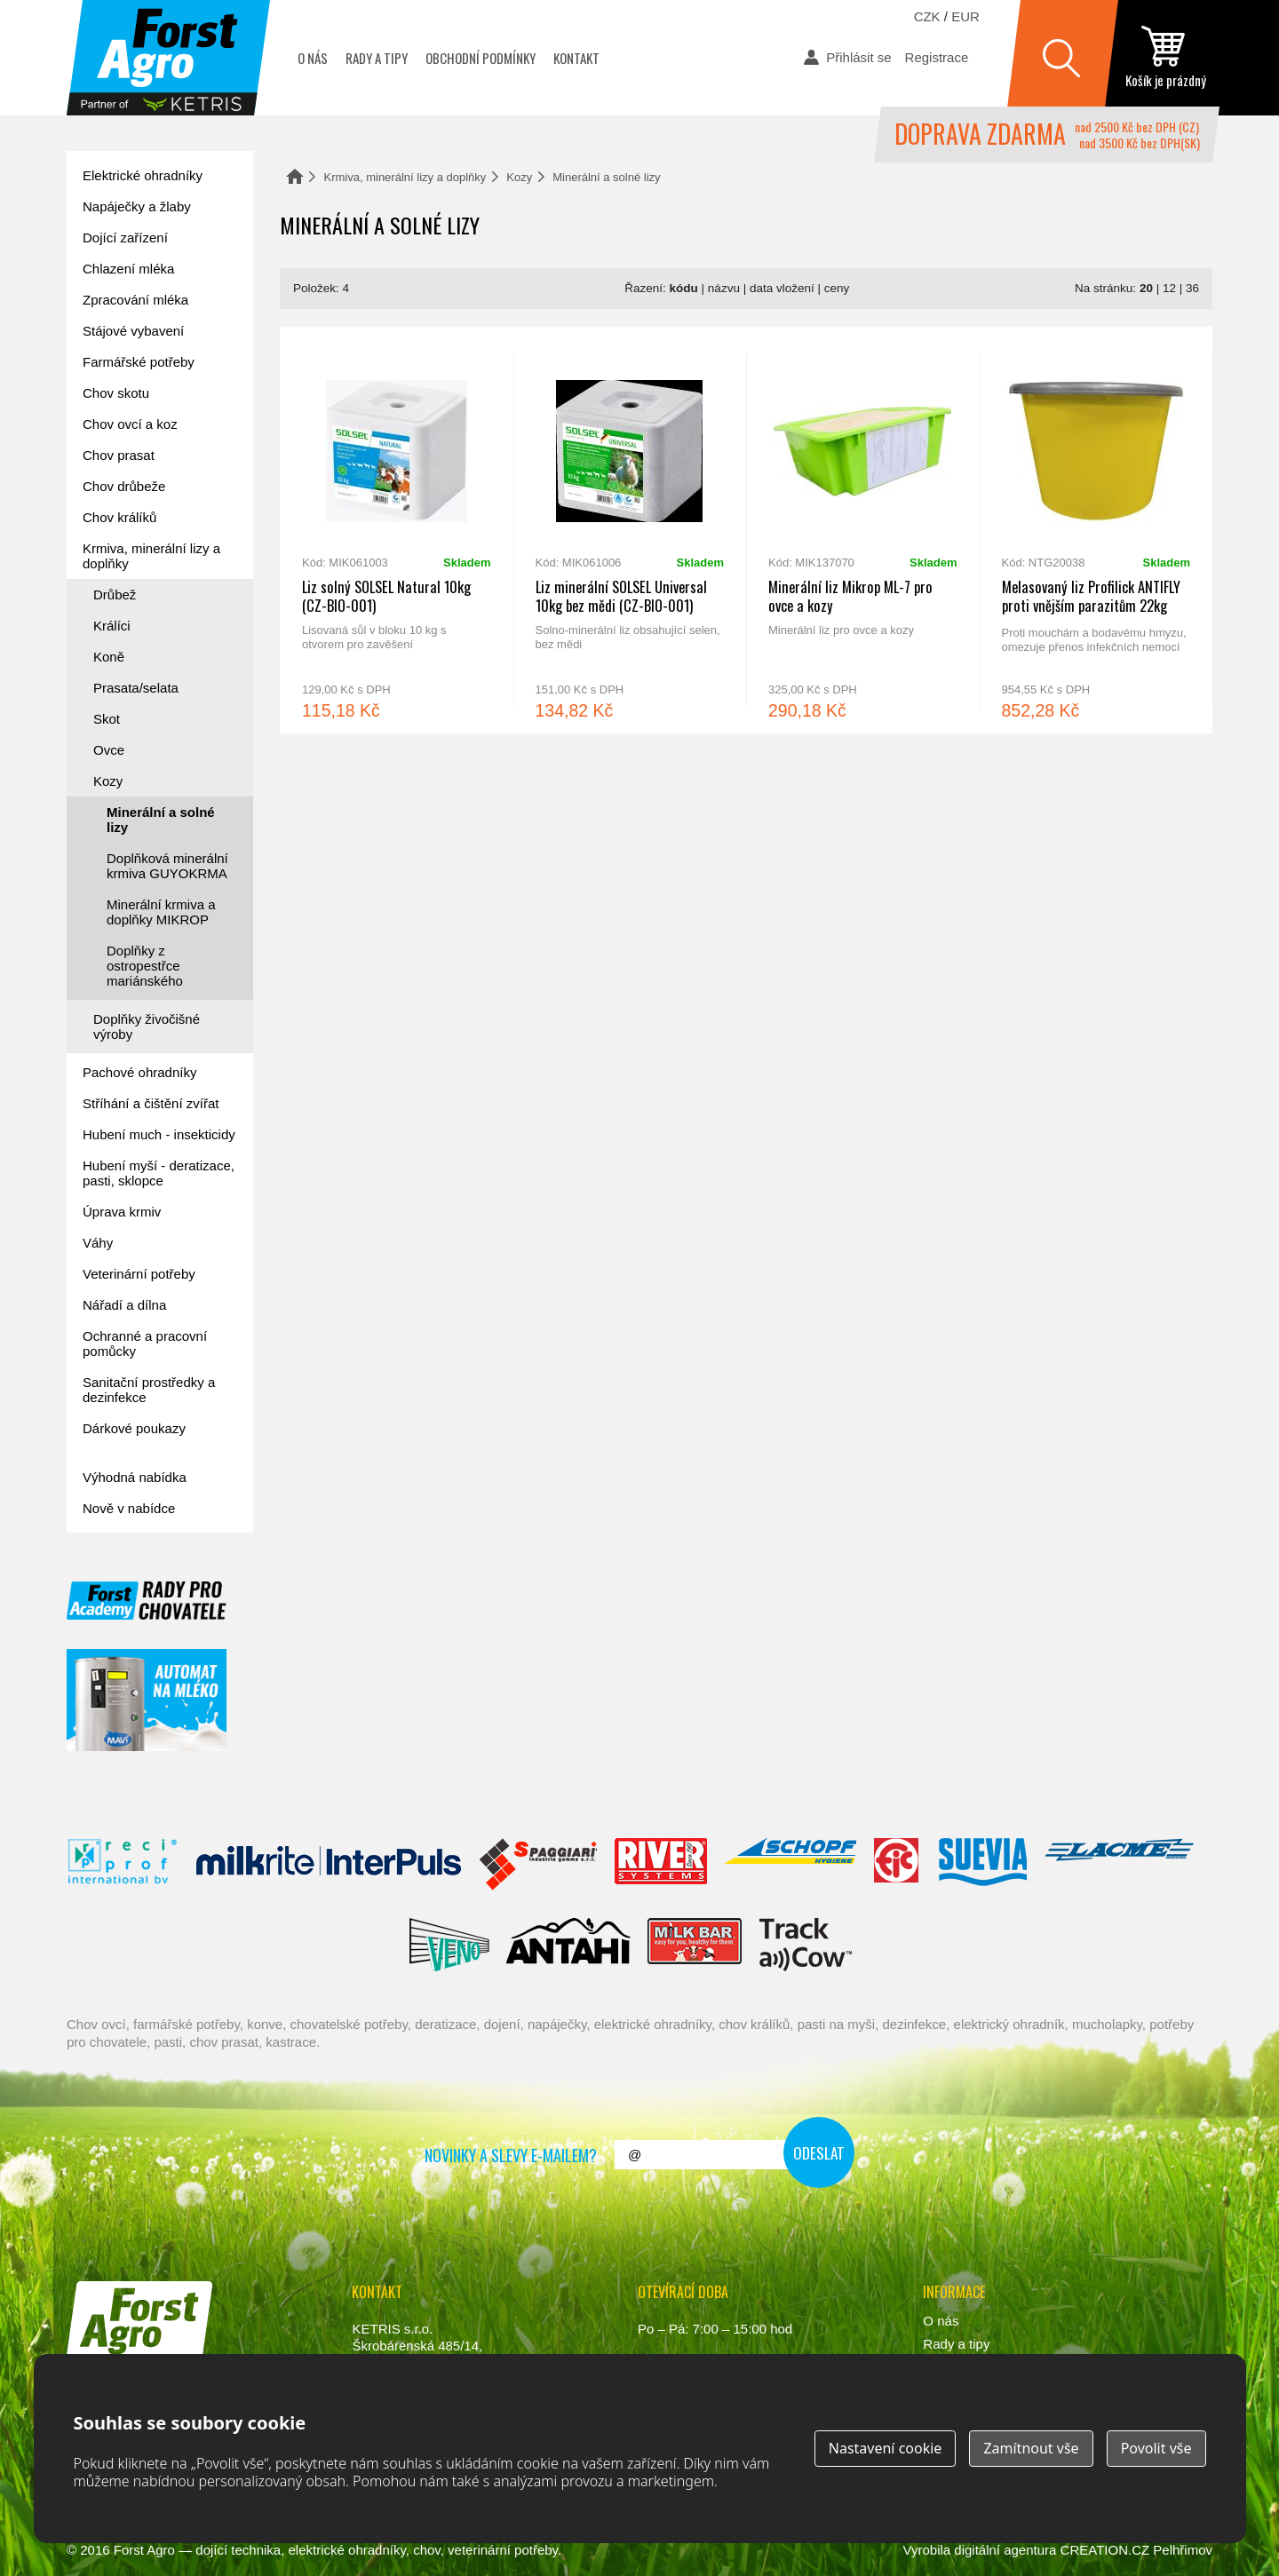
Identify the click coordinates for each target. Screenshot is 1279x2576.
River (660, 1864)
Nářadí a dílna (124, 1304)
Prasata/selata (136, 687)
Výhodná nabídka (135, 1477)
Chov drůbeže (124, 486)
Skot (106, 718)
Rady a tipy (377, 57)
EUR (965, 16)
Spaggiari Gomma (538, 1864)
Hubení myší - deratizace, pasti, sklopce (158, 1173)
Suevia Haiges (982, 1864)
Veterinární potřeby (139, 1273)
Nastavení (885, 2448)
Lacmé (1119, 1864)
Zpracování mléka (135, 299)
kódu (684, 288)
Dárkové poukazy (134, 1428)
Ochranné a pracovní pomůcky (145, 1343)
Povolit (1156, 2448)
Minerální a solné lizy (161, 820)
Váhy (98, 1242)
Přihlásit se (858, 57)
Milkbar (695, 1944)
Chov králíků (119, 517)
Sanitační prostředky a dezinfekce (149, 1390)
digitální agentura (1005, 2549)
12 (1169, 288)
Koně (108, 656)
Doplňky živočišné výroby (146, 1026)
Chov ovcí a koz (130, 424)
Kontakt (576, 57)
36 (1192, 288)
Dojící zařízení (125, 237)
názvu (724, 288)
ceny (837, 288)
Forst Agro (144, 2549)
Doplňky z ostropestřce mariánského (145, 965)
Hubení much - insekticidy (159, 1134)
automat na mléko (146, 1700)
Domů (295, 176)
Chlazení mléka (128, 268)
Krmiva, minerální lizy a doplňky (405, 177)
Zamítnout (1030, 2448)
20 (1146, 288)
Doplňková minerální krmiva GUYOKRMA (167, 866)
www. (134, 2381)
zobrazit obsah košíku (1165, 57)
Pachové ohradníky (139, 1072)
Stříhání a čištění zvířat (150, 1103)
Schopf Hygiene (790, 1864)
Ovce (108, 749)
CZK (927, 16)
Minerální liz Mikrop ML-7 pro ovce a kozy (863, 530)
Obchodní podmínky (480, 57)
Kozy (519, 177)
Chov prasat (119, 455)
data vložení (782, 288)
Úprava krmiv (122, 1211)
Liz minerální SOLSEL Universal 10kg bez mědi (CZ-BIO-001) (630, 530)
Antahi (568, 1944)
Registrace (937, 57)
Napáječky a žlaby (137, 206)
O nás (313, 57)
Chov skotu (116, 392)
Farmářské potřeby (139, 361)
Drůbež (114, 594)
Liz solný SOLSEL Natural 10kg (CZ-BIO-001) (396, 530)
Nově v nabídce (129, 1508)
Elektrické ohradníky (143, 175)
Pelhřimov (1182, 2549)
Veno (449, 1944)
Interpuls (328, 1864)
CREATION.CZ (1105, 2549)
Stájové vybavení (133, 330)
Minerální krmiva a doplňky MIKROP (161, 912)
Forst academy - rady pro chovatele (146, 1600)
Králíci (112, 625)
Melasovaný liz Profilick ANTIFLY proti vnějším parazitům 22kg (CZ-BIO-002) (1096, 530)
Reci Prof (123, 1864)
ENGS (806, 1944)
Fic (897, 1864)
